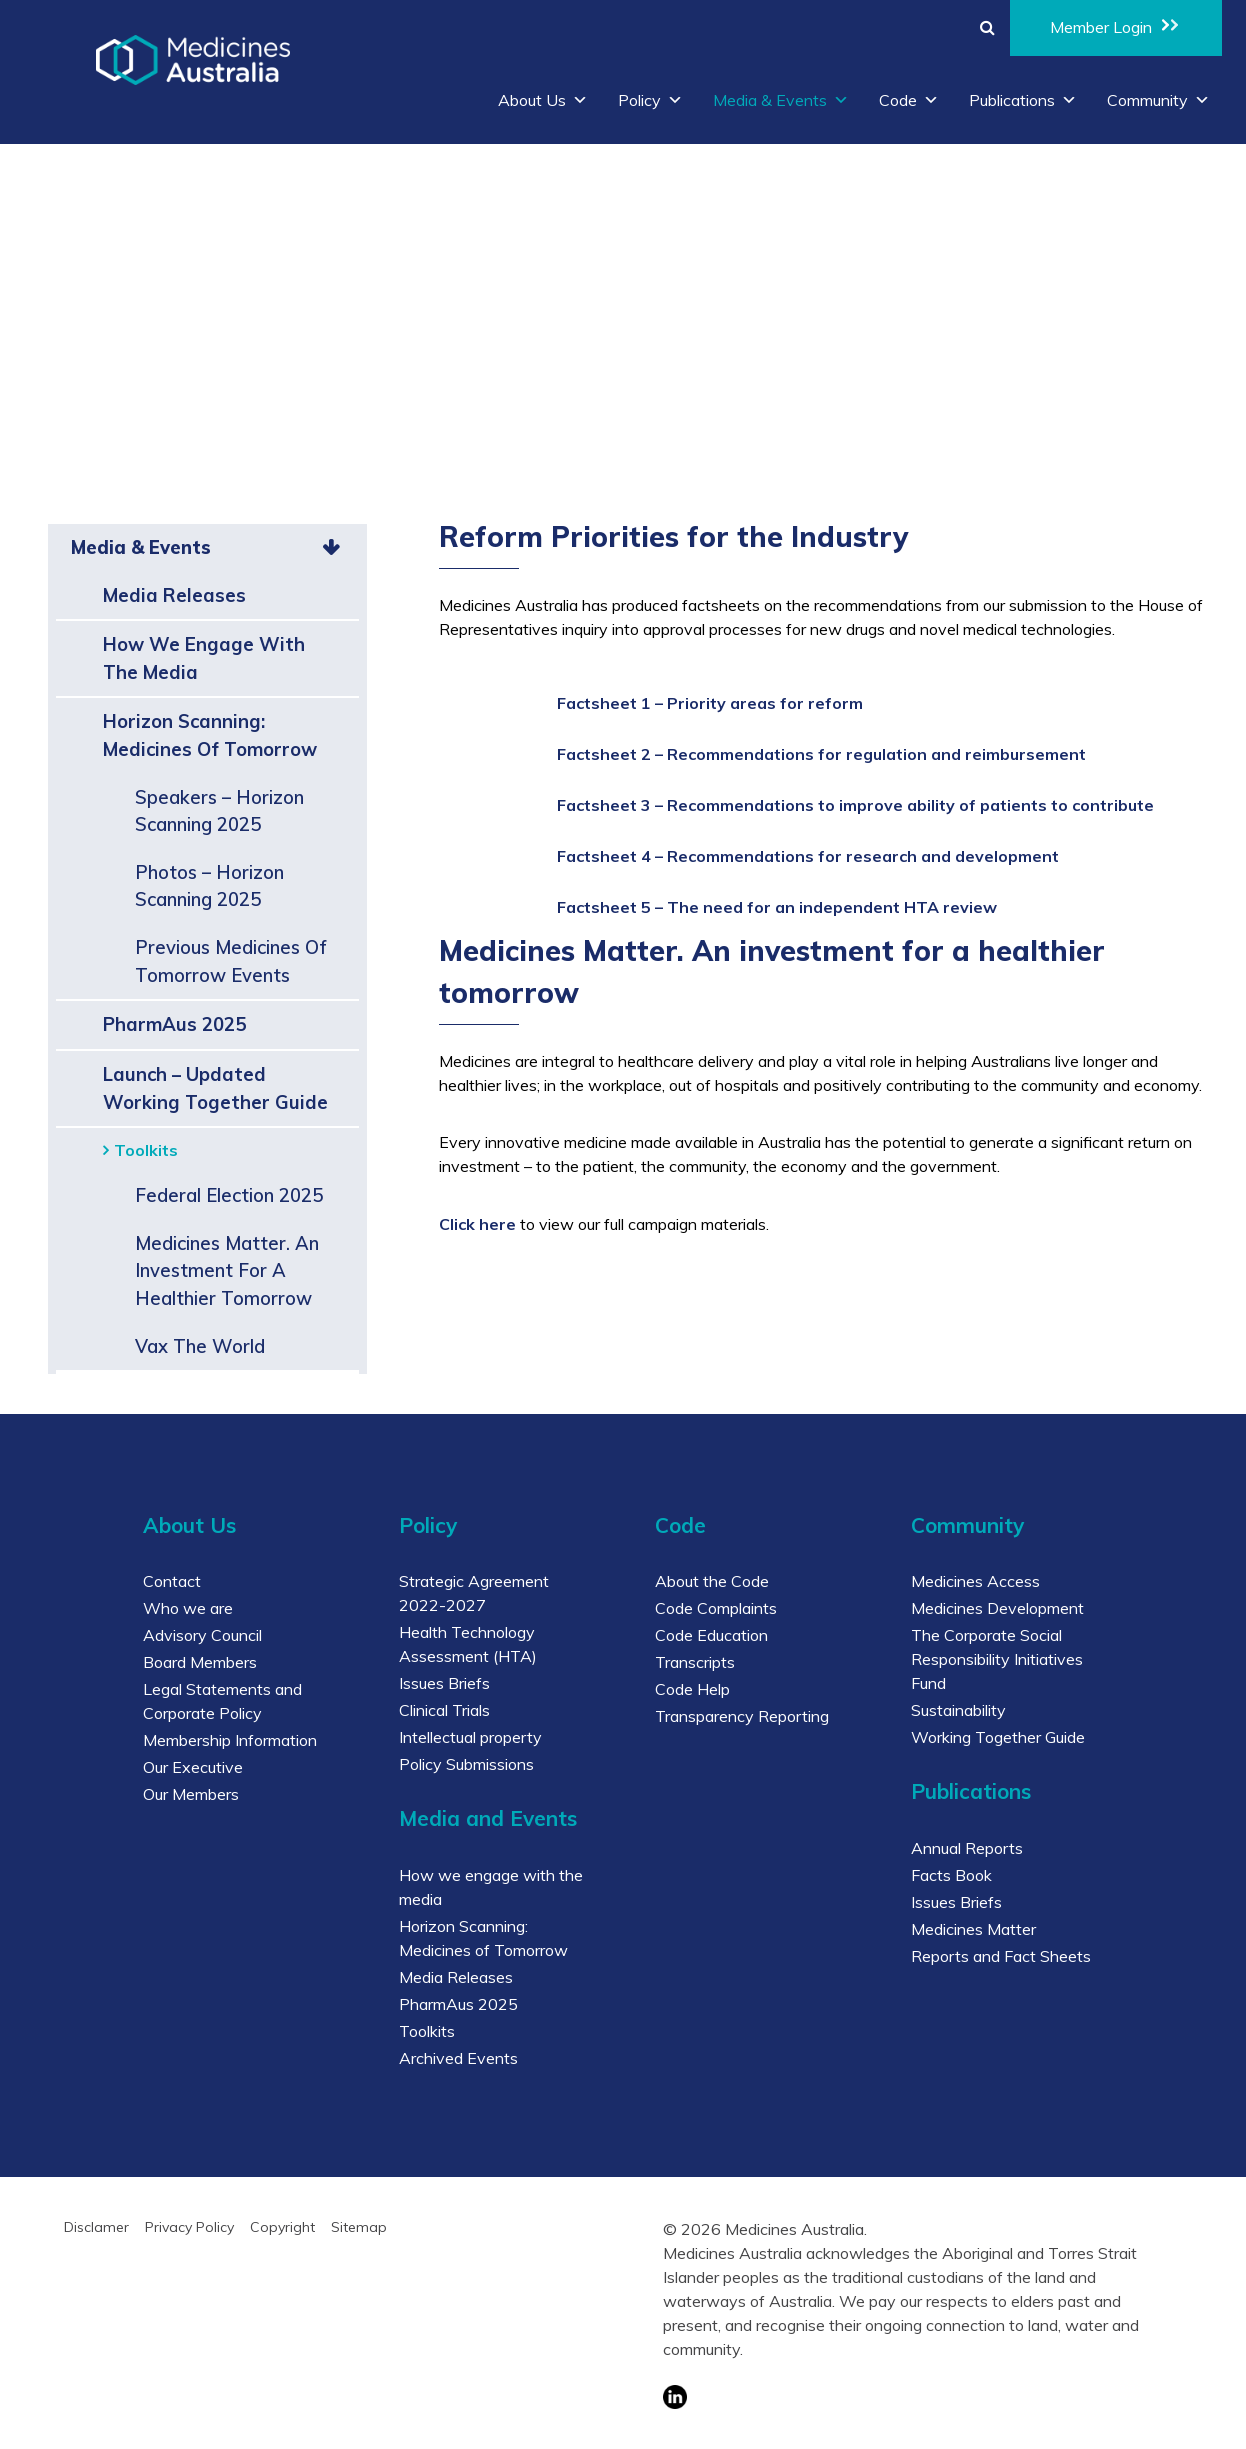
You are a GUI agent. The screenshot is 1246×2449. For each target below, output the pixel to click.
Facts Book (951, 1875)
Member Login (1116, 26)
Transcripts (695, 1662)
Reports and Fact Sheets (1001, 1956)
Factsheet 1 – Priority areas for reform (710, 703)
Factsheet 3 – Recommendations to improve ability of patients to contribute (855, 805)
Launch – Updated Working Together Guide (215, 1088)
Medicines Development (997, 1608)
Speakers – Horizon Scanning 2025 (219, 811)
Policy (650, 100)
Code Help (692, 1689)
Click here (477, 1224)
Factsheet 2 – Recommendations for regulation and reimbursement (821, 754)
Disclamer (96, 2227)
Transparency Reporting (742, 1716)
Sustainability (958, 1710)
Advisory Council (202, 1635)
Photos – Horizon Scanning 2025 (209, 886)
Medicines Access (975, 1581)
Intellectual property (470, 1737)
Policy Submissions (466, 1764)
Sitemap (359, 2227)
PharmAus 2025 (174, 1024)
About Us (543, 100)
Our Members (191, 1794)
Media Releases (174, 595)
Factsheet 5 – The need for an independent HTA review (777, 907)
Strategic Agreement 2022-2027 (474, 1593)
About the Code (712, 1581)
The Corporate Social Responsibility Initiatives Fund (997, 1659)
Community (1158, 100)
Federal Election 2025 (229, 1195)
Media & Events (781, 100)
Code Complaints (716, 1608)
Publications (1023, 100)
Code (909, 100)
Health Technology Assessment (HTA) (468, 1644)
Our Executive (193, 1767)
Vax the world (200, 1346)
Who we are (188, 1608)
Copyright (282, 2227)
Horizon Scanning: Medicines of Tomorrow (210, 735)
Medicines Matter (973, 1929)
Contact (172, 1581)
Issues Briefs (444, 1683)
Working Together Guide (998, 1737)
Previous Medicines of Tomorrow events (231, 961)
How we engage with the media (204, 658)
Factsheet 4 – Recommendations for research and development (808, 856)
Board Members (200, 1662)
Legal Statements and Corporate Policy (222, 1701)
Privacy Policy (189, 2227)
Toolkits (146, 1150)
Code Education (711, 1635)
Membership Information (230, 1740)
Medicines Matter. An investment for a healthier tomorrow (227, 1271)
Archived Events (458, 2058)
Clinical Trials (444, 1710)
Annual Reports (967, 1848)
